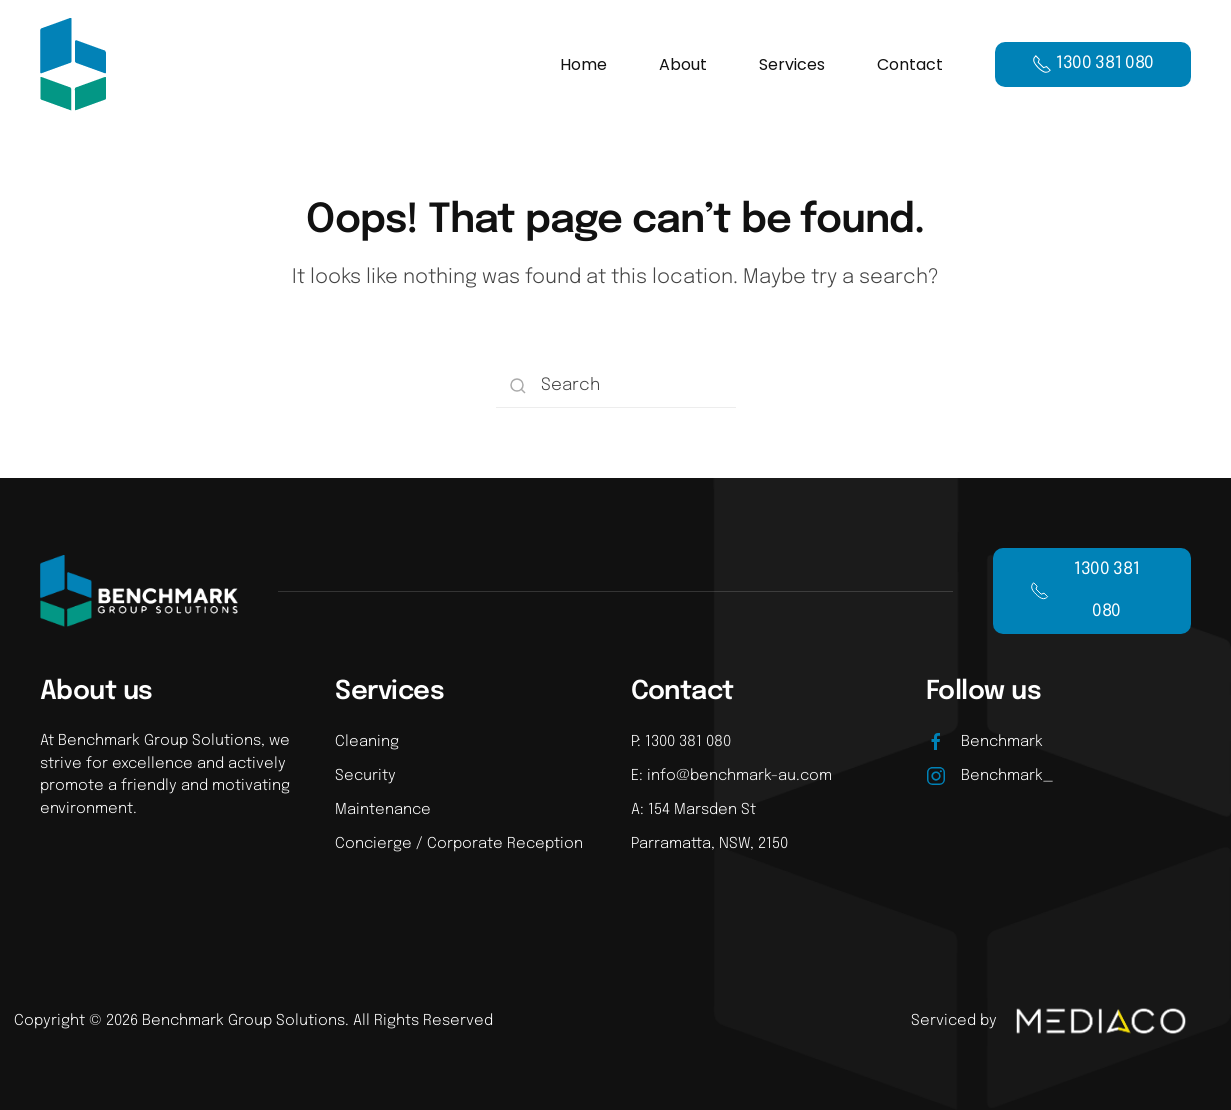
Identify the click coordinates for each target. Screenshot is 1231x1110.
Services (792, 64)
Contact (910, 64)
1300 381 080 (1084, 590)
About (683, 64)
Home (583, 64)
